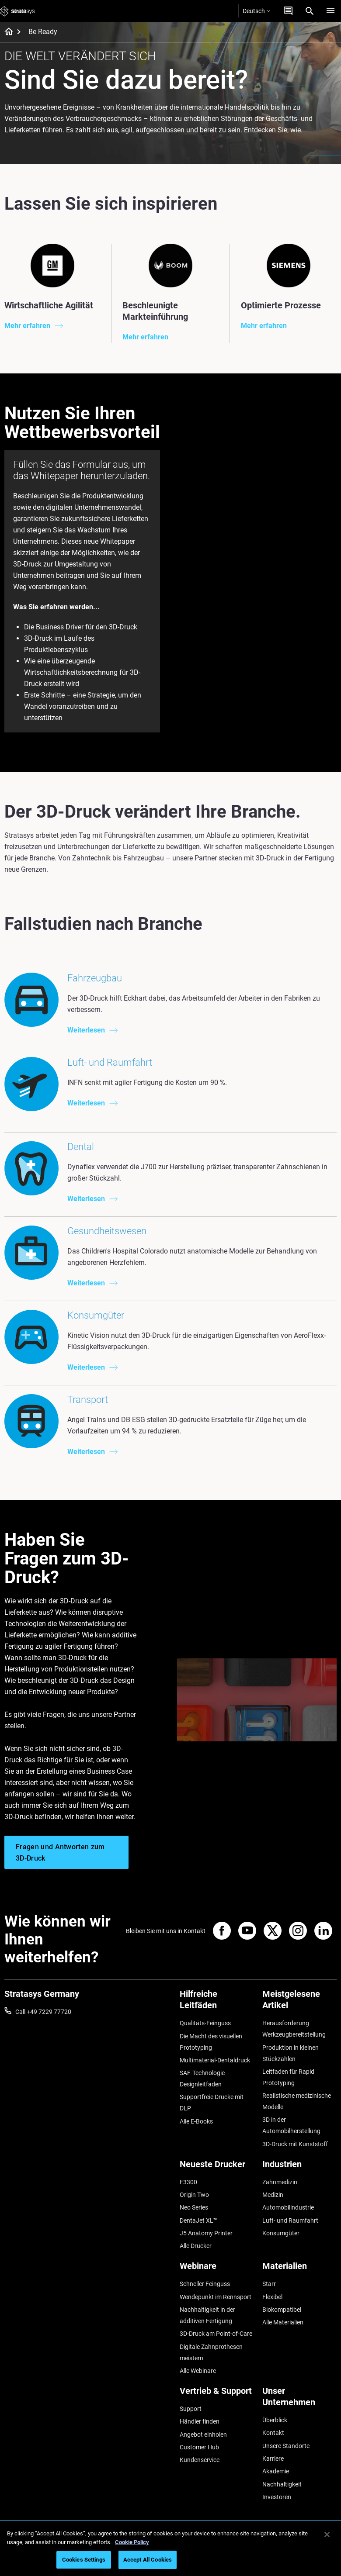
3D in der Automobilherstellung (291, 2125)
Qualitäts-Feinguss (205, 2023)
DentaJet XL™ (198, 2220)
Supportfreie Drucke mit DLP (212, 2102)
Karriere (273, 2458)
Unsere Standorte (286, 2445)
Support (191, 2408)
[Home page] (5, 32)
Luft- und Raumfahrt (290, 2220)
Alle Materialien (282, 2322)
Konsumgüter (280, 2233)
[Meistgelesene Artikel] (299, 2002)
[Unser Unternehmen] (299, 2399)
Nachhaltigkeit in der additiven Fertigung (207, 2315)
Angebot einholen (203, 2434)
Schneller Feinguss (205, 2283)
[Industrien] (299, 2167)
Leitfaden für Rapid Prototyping (288, 2077)
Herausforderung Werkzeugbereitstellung (294, 2029)
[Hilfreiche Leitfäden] (217, 2002)
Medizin (272, 2194)
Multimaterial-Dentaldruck (215, 2060)
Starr (269, 2283)
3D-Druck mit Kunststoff (295, 2144)
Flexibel (272, 2296)
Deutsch (256, 10)
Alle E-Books (196, 2121)
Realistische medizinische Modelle (296, 2101)
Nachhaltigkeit (282, 2484)
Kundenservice (199, 2459)
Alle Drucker (196, 2245)
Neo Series (194, 2207)
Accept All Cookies (147, 2559)
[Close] (327, 2534)
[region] (170, 2548)
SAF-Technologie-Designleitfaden (203, 2078)
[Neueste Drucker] (217, 2167)
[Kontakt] (288, 11)
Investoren (276, 2496)
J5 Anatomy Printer (206, 2233)
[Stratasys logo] (17, 11)
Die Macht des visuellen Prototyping (211, 2042)
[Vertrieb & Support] (217, 2394)
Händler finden (199, 2421)
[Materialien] (299, 2269)
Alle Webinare (198, 2370)
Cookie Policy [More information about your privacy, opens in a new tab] (132, 2542)
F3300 (188, 2182)
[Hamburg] (330, 11)
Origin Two (194, 2194)
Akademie (275, 2471)
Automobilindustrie (288, 2207)
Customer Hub (199, 2447)
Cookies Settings (83, 2559)
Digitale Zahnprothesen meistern (211, 2352)
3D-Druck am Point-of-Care (216, 2333)
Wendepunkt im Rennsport (215, 2296)
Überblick (274, 2420)
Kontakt (273, 2432)
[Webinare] (217, 2269)
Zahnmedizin (279, 2182)
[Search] (309, 11)
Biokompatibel (281, 2309)
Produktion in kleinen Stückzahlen (290, 2053)
